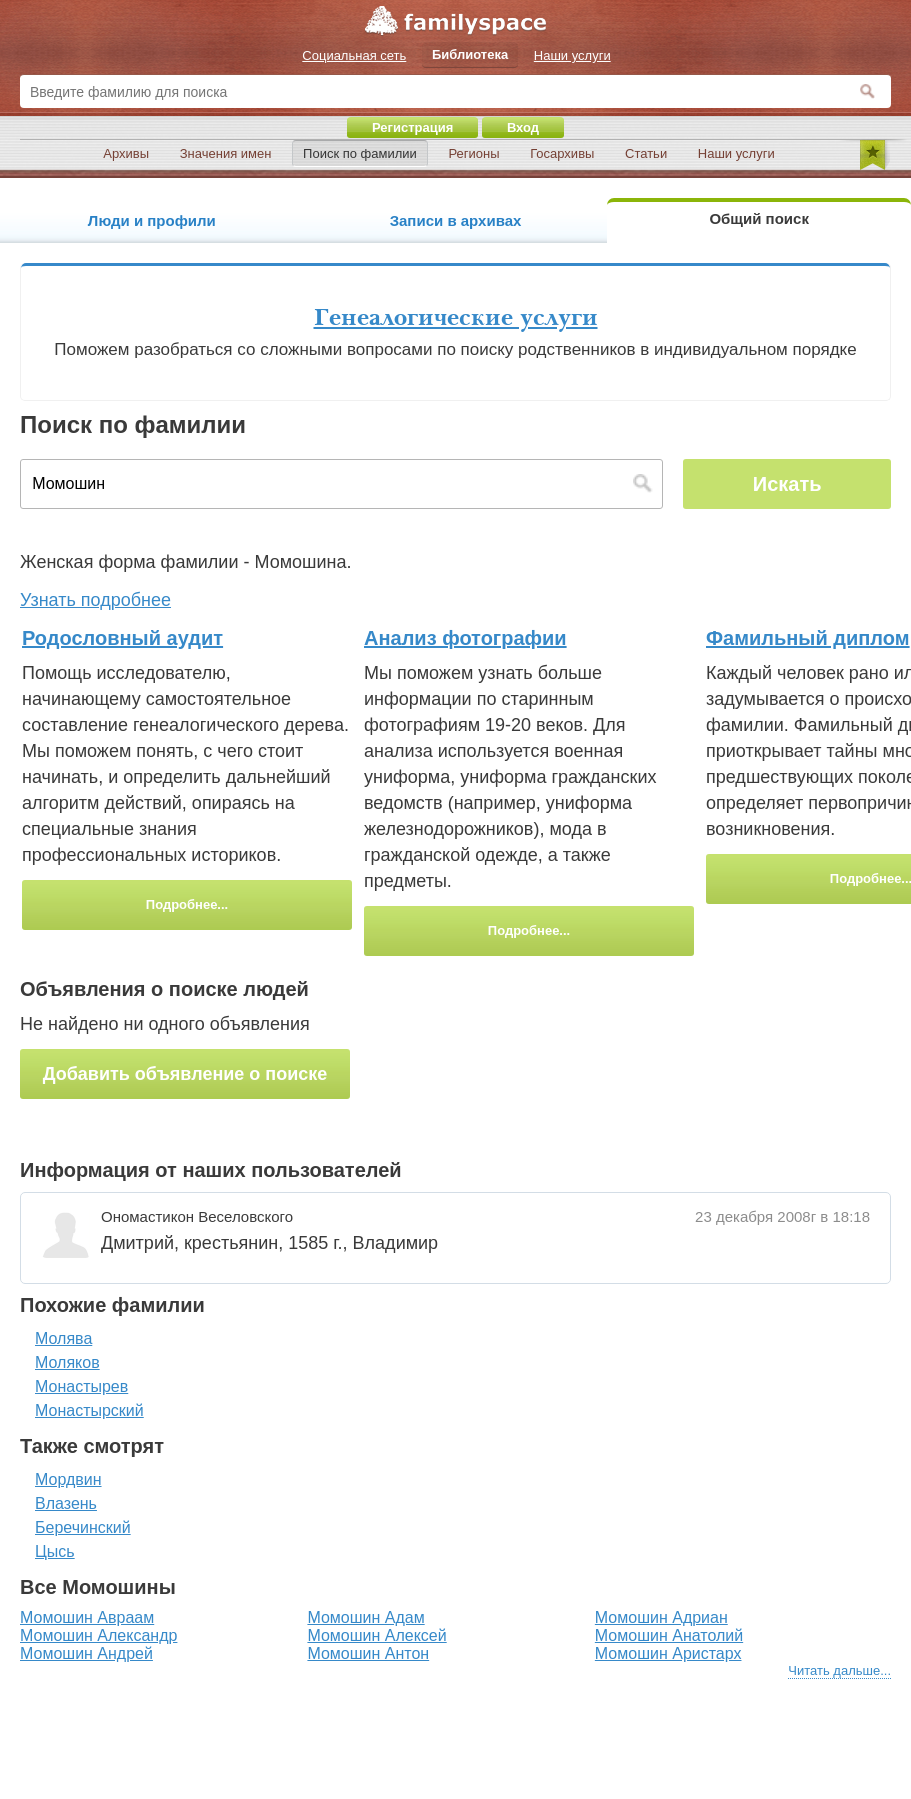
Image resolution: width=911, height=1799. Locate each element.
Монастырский (89, 1410)
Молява (63, 1338)
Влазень (66, 1503)
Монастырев (81, 1386)
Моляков (67, 1362)
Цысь (55, 1551)
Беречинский (83, 1527)
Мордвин (68, 1479)
